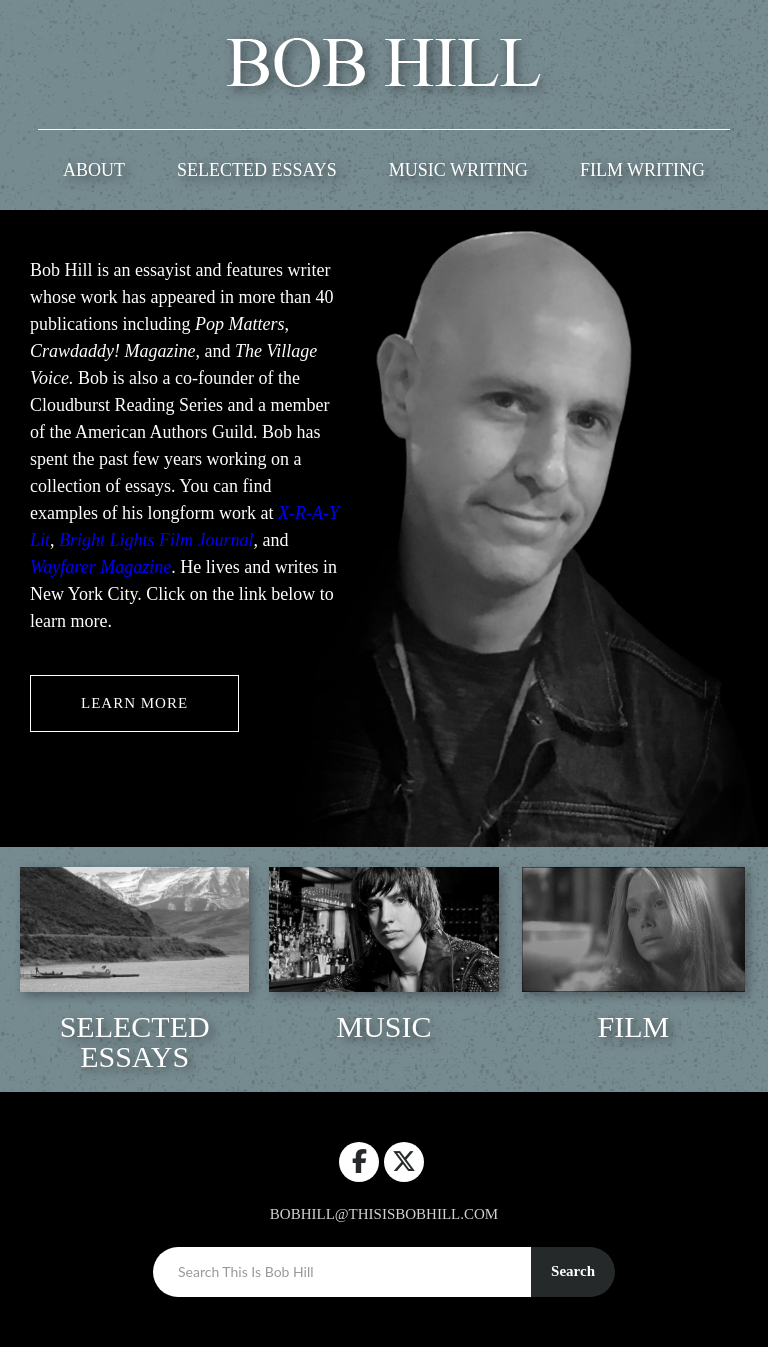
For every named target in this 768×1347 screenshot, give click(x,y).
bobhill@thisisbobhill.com (384, 1214)
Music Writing (458, 170)
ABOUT (94, 170)
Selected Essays (257, 170)
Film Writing (642, 170)
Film (633, 1026)
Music (383, 1026)
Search (573, 1271)
